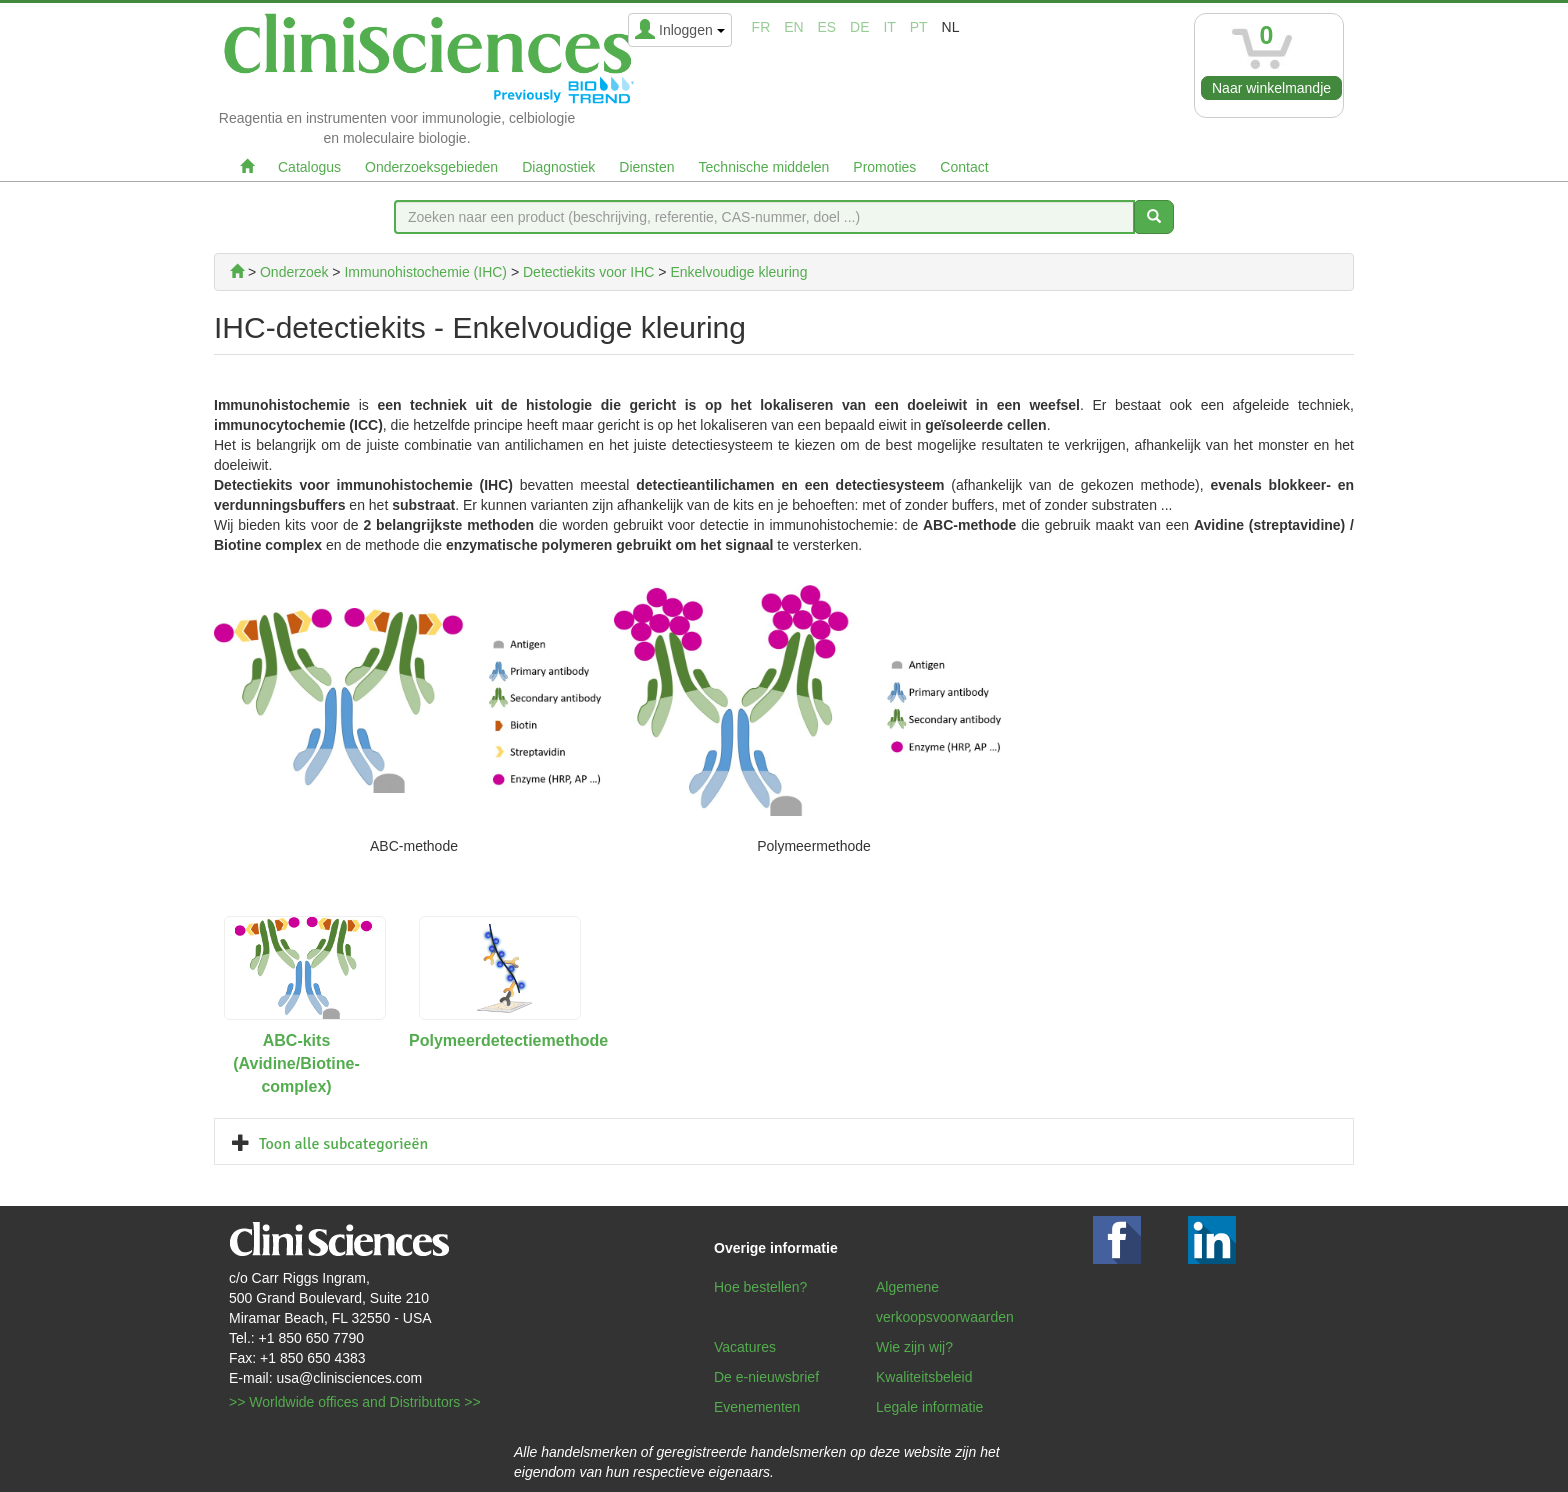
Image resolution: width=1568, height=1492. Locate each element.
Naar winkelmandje (1271, 88)
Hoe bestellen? (760, 1287)
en (793, 27)
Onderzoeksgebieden (431, 167)
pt (919, 27)
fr (761, 27)
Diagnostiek (558, 167)
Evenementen (757, 1407)
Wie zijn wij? (914, 1347)
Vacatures (745, 1347)
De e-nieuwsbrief (766, 1377)
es (827, 27)
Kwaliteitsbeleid (924, 1377)
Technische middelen (764, 167)
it (889, 27)
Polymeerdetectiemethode (508, 1040)
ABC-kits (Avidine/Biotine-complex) (296, 1063)
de (859, 27)
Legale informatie (929, 1407)
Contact (964, 167)
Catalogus (309, 167)
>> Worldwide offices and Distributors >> (355, 1402)
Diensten (646, 167)
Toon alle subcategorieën (343, 1144)
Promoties (884, 167)
